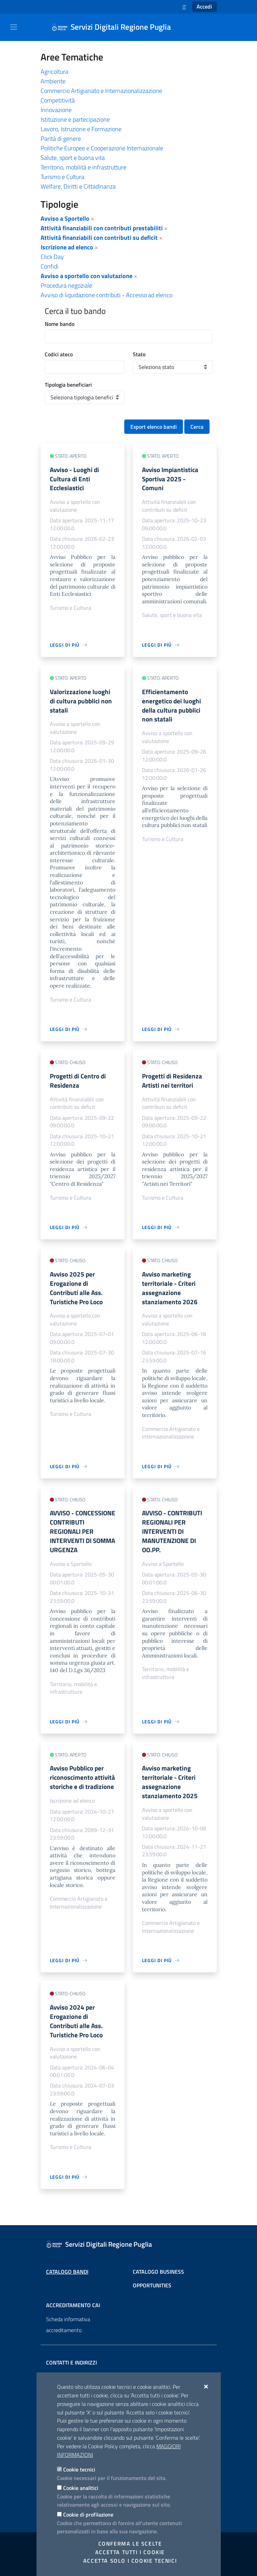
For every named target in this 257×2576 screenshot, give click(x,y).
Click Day (52, 256)
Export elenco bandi (153, 427)
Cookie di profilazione (88, 2514)
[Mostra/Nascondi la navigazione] (14, 27)
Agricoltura (54, 71)
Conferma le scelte (130, 2543)
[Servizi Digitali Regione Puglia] (115, 27)
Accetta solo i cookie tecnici (130, 2560)
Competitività (58, 100)
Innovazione (56, 109)
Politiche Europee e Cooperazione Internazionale (102, 148)
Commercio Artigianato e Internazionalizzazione (101, 90)
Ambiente (53, 81)
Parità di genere (61, 138)
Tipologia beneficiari (68, 385)
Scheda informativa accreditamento (68, 2324)
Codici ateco (59, 354)
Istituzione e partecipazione (75, 119)
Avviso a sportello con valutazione (86, 275)
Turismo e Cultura (62, 176)
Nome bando (59, 324)
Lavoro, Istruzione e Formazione (81, 129)
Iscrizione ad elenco (67, 247)
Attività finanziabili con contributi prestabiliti (102, 228)
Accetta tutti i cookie (130, 2552)
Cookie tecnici (79, 2469)
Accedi (204, 6)
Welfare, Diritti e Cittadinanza (78, 186)
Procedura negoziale (66, 285)
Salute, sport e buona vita (73, 157)
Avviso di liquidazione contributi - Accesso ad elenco (106, 295)
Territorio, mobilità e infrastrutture (83, 167)
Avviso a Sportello (65, 218)
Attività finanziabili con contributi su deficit (99, 237)
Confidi (49, 266)
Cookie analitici (80, 2488)
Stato (139, 354)
